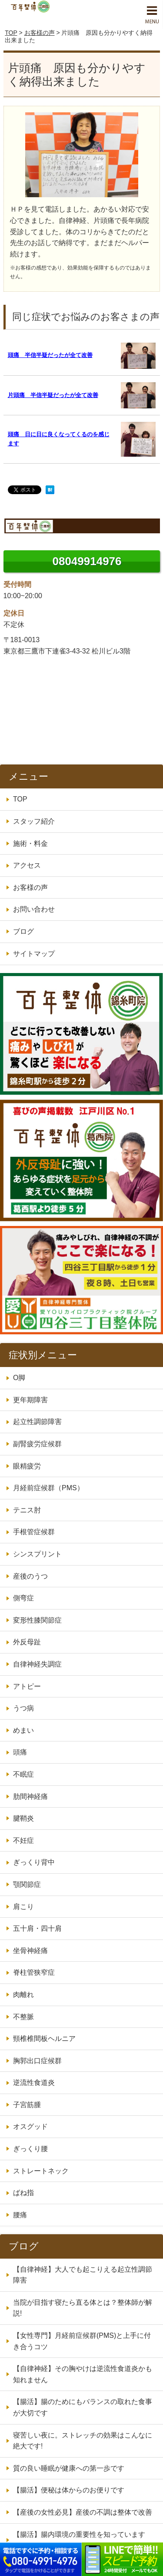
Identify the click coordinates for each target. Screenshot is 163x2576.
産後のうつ (30, 1576)
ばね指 (23, 2192)
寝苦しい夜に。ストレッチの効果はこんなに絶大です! (82, 2440)
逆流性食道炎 (34, 2082)
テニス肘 (27, 1510)
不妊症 (23, 1840)
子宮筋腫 (27, 2104)
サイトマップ (34, 953)
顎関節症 (27, 1884)
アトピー (27, 1686)
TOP (11, 32)
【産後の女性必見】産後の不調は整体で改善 (82, 2512)
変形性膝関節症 (37, 1620)
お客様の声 (39, 32)
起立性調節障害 (37, 1421)
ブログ (23, 931)
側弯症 (23, 1598)
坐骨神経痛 (30, 1950)
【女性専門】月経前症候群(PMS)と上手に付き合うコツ (82, 2341)
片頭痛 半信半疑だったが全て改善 (53, 395)
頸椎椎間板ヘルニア (44, 2038)
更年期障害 (30, 1400)
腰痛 (20, 2215)
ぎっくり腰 (30, 2148)
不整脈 (23, 2016)
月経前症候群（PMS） (48, 1488)
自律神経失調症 (37, 1664)
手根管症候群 (34, 1531)
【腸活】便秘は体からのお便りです (68, 2490)
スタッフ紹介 (34, 821)
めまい (23, 1730)
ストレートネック (41, 2171)
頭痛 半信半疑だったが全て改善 (50, 355)
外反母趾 (27, 1642)
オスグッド (30, 2126)
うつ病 (23, 1708)
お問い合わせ (34, 909)
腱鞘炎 (23, 1818)
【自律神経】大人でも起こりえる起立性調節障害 (82, 2275)
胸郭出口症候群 (37, 2060)
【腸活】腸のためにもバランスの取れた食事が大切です (82, 2407)
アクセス (27, 865)
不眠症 (23, 1774)
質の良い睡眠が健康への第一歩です (68, 2468)
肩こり (23, 1906)
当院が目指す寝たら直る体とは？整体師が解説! (82, 2308)
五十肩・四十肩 (37, 1928)
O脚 (19, 1377)
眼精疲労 (27, 1466)
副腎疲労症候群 (37, 1444)
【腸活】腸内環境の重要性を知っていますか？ (79, 2540)
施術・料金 (30, 843)
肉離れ (23, 1994)
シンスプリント (37, 1554)
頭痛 (20, 1752)
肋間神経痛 (30, 1796)
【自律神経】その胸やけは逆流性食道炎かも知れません (82, 2374)
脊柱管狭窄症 (34, 1972)
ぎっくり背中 (34, 1862)
